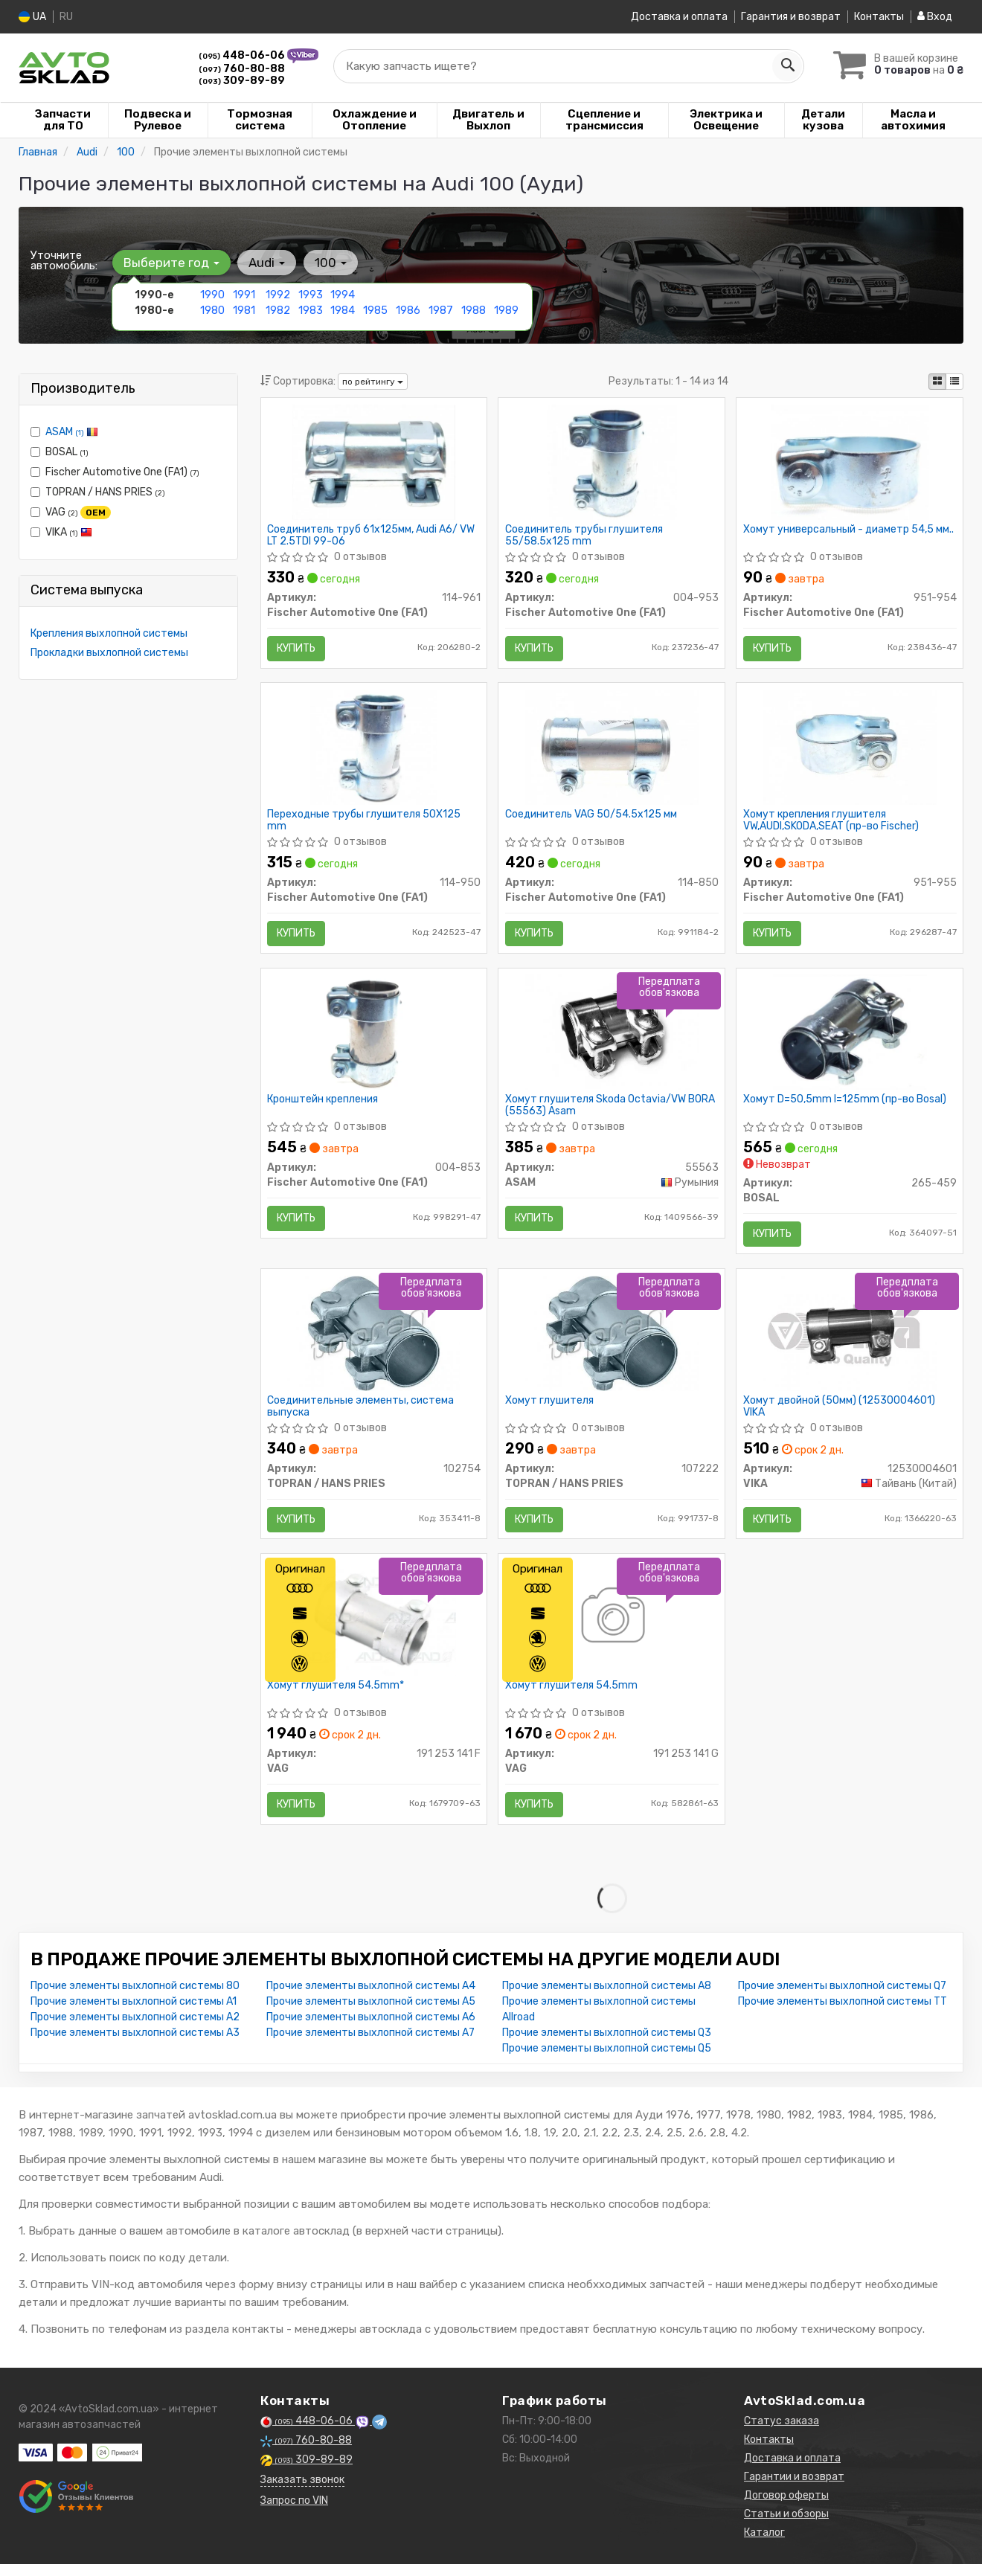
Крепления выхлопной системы (109, 633)
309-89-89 (242, 80)
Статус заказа (781, 2435)
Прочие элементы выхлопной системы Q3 (606, 2046)
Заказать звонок (302, 2493)
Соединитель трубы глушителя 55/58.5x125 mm (585, 535)
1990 (212, 295)
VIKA (61, 532)
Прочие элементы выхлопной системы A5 (370, 2015)
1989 (506, 310)
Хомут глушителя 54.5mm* (337, 1697)
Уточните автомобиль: (64, 260)
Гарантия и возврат (791, 16)
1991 (244, 295)
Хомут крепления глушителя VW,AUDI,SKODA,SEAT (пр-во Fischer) (832, 823)
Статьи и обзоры (786, 2528)
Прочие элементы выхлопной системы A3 (135, 2046)
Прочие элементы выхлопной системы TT (842, 2015)
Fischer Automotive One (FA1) (115, 472)
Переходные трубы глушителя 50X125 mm (365, 823)
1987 (440, 310)
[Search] (786, 66)
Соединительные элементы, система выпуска (362, 1415)
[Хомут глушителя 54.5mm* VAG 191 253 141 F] (374, 1629)
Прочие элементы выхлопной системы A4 (370, 2000)
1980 (212, 310)
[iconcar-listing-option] (954, 381)
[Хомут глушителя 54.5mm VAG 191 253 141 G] (612, 1629)
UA (32, 16)
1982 (278, 310)
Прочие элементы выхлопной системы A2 (135, 2031)
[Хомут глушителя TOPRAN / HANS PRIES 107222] (612, 1341)
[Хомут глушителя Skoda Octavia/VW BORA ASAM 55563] (611, 1038)
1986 (408, 310)
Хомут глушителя (550, 1410)
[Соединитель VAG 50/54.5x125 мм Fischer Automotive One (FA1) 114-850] (611, 750)
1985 (375, 310)
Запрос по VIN (294, 2514)
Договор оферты (786, 2509)
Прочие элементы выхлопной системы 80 (135, 2000)
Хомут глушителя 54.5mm (572, 1697)
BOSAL (60, 452)
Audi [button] (265, 262)
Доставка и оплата (679, 16)
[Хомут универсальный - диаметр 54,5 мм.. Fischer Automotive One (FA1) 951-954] (850, 462)
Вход (934, 16)
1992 (278, 295)
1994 (342, 295)
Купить (297, 649)
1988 (473, 310)
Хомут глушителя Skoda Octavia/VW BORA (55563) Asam (611, 1111)
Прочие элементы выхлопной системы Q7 (842, 2000)
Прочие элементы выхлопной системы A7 (370, 2046)
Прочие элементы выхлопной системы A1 (134, 2015)
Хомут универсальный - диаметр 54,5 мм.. (849, 530)
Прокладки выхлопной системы (109, 652)
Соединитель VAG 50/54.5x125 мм (592, 818)
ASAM (71, 431)
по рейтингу (372, 381)
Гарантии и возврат (794, 2491)
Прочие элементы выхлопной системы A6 (370, 2031)
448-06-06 (243, 55)
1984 (342, 310)
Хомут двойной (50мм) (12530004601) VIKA (840, 1415)
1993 (310, 295)
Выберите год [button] (171, 262)
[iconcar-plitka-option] (937, 381)
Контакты (879, 16)
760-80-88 (242, 68)
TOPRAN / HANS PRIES (98, 492)
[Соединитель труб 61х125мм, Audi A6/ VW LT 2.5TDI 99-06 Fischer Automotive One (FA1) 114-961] (373, 462)
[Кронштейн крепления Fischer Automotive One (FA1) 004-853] (373, 1038)
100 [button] (328, 262)
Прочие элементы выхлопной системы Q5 (606, 2062)
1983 (310, 310)
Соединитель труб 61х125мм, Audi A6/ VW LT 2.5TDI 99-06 (372, 535)
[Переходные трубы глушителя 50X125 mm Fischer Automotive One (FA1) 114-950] (373, 750)
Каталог (764, 2546)
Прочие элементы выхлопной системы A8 (606, 2000)
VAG (71, 512)
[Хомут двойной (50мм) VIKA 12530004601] (850, 1341)
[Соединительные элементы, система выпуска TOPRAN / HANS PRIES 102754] (373, 1341)
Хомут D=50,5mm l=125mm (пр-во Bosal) (845, 1106)
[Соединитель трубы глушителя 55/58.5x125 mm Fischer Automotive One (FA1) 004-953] (612, 462)
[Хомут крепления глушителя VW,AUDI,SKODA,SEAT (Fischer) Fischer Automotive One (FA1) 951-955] (849, 750)
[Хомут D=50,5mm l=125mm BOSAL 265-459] (850, 1038)
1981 (244, 310)
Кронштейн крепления (324, 1106)
